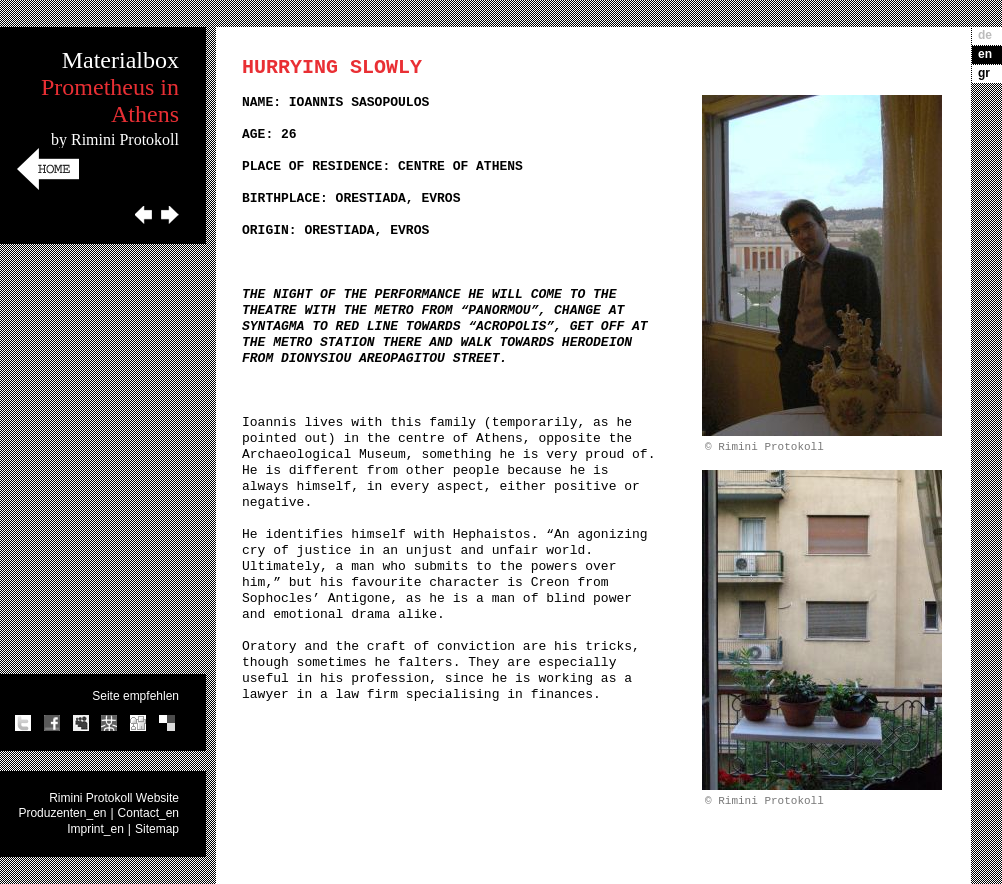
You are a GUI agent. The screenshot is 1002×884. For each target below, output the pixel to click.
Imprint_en (95, 829)
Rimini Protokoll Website (114, 798)
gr (984, 73)
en (985, 54)
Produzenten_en (62, 813)
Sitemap (157, 829)
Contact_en (148, 813)
